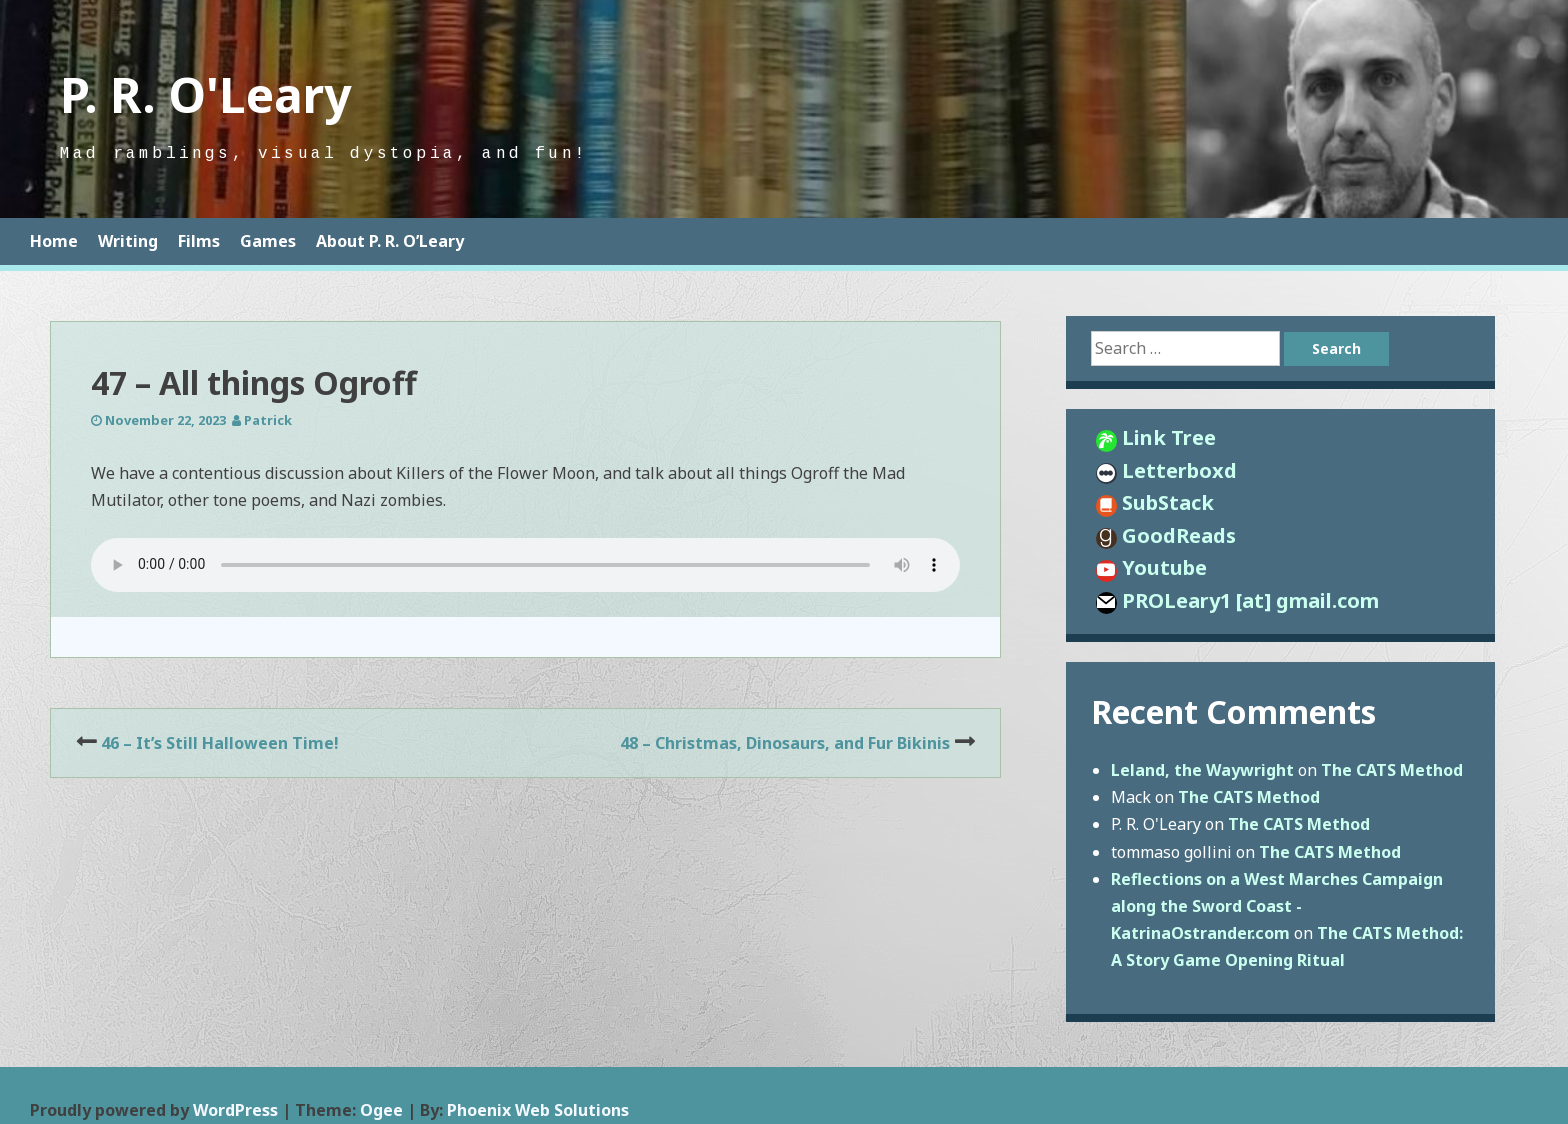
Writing (128, 241)
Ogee (381, 1110)
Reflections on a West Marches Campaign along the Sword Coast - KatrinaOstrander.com (1277, 906)
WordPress (235, 1110)
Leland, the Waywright (1202, 770)
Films (199, 241)
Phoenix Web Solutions (538, 1110)
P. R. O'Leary (205, 94)
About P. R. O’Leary (390, 241)
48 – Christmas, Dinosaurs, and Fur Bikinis (785, 743)
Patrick (268, 420)
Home (54, 241)
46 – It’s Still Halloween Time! (220, 743)
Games (268, 241)
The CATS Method (1392, 770)
